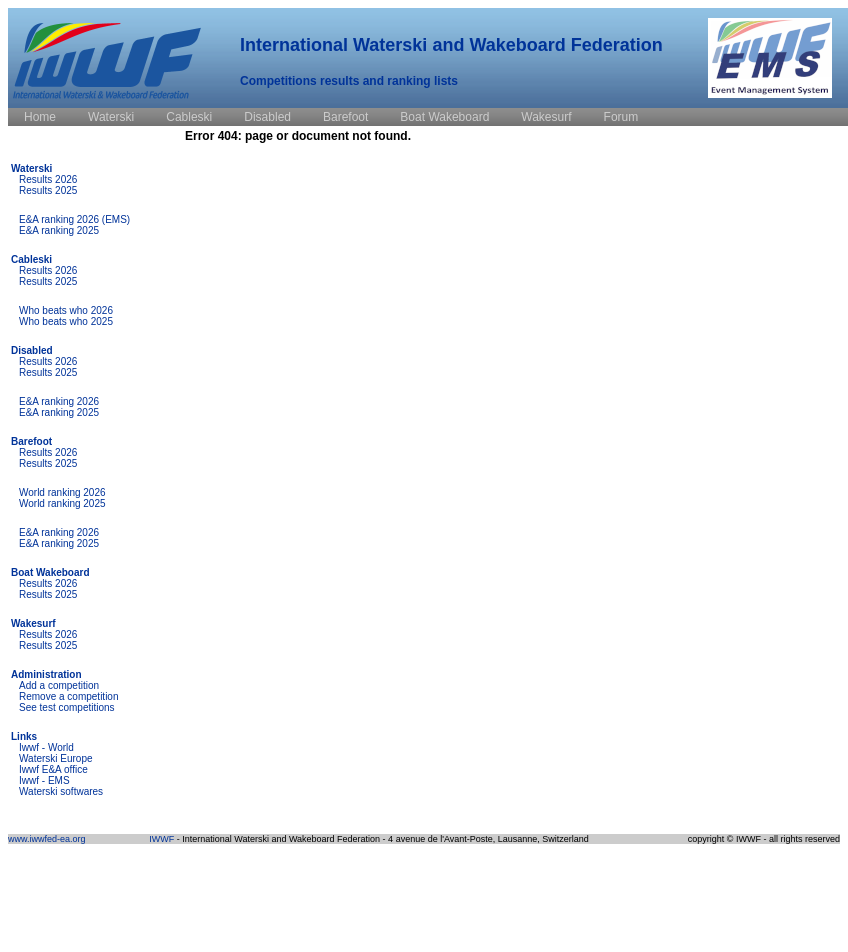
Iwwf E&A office (53, 769)
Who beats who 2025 (66, 321)
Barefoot (31, 441)
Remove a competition (69, 696)
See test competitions (67, 707)
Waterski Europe (56, 758)
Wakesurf (33, 623)
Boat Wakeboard (50, 572)
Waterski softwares (61, 791)
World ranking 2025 (62, 503)
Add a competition (59, 685)
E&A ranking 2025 (59, 230)
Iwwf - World (46, 747)
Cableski (31, 259)
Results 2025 (48, 190)
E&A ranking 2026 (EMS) (74, 219)
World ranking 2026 (62, 492)
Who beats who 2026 (66, 310)
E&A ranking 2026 (59, 401)
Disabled (32, 350)
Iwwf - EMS (44, 780)
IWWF (161, 839)
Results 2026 (48, 179)
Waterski (31, 168)
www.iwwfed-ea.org (47, 839)
